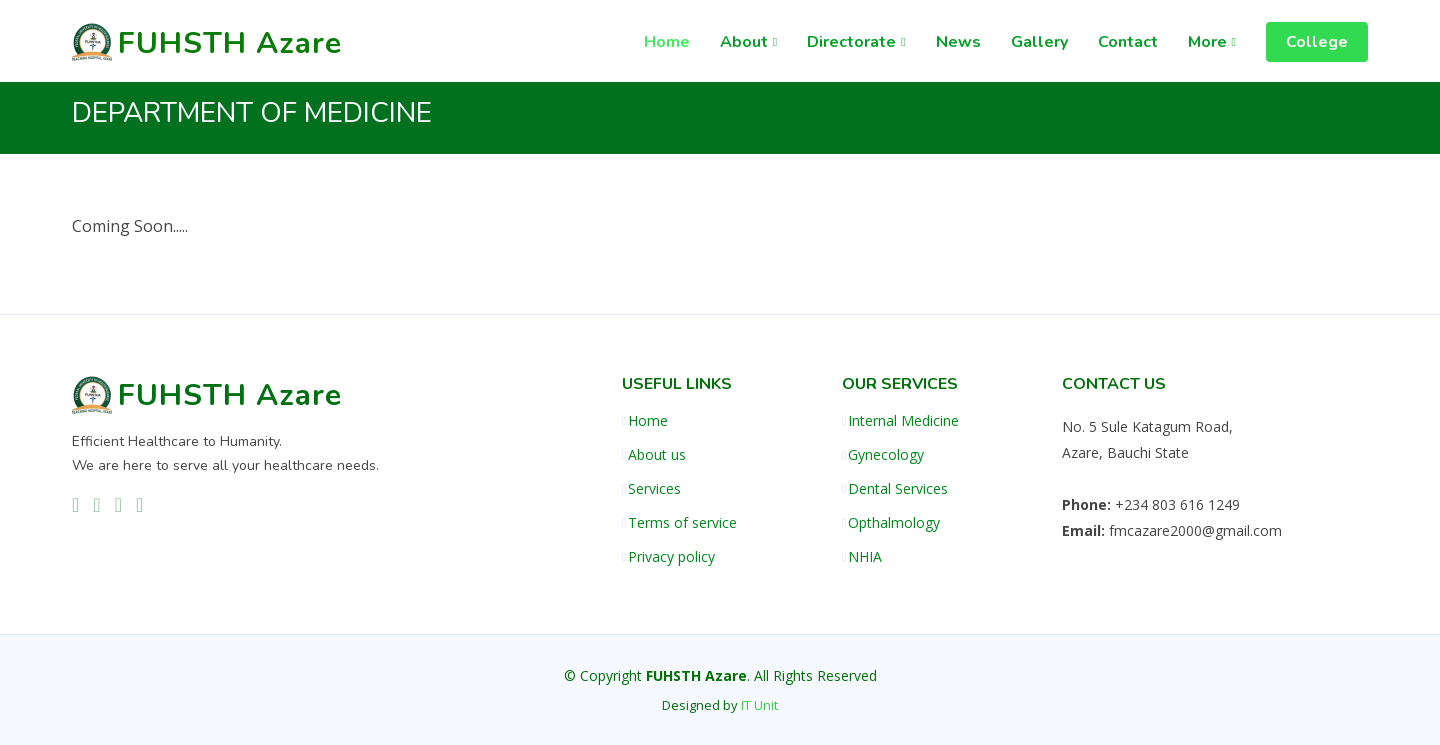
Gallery (1039, 42)
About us (657, 455)
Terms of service (682, 523)
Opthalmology (894, 523)
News (958, 42)
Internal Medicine (903, 421)
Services (654, 489)
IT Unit (759, 705)
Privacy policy (671, 557)
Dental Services (898, 489)
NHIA (865, 557)
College (1317, 42)
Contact (1128, 42)
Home (667, 42)
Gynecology (886, 455)
